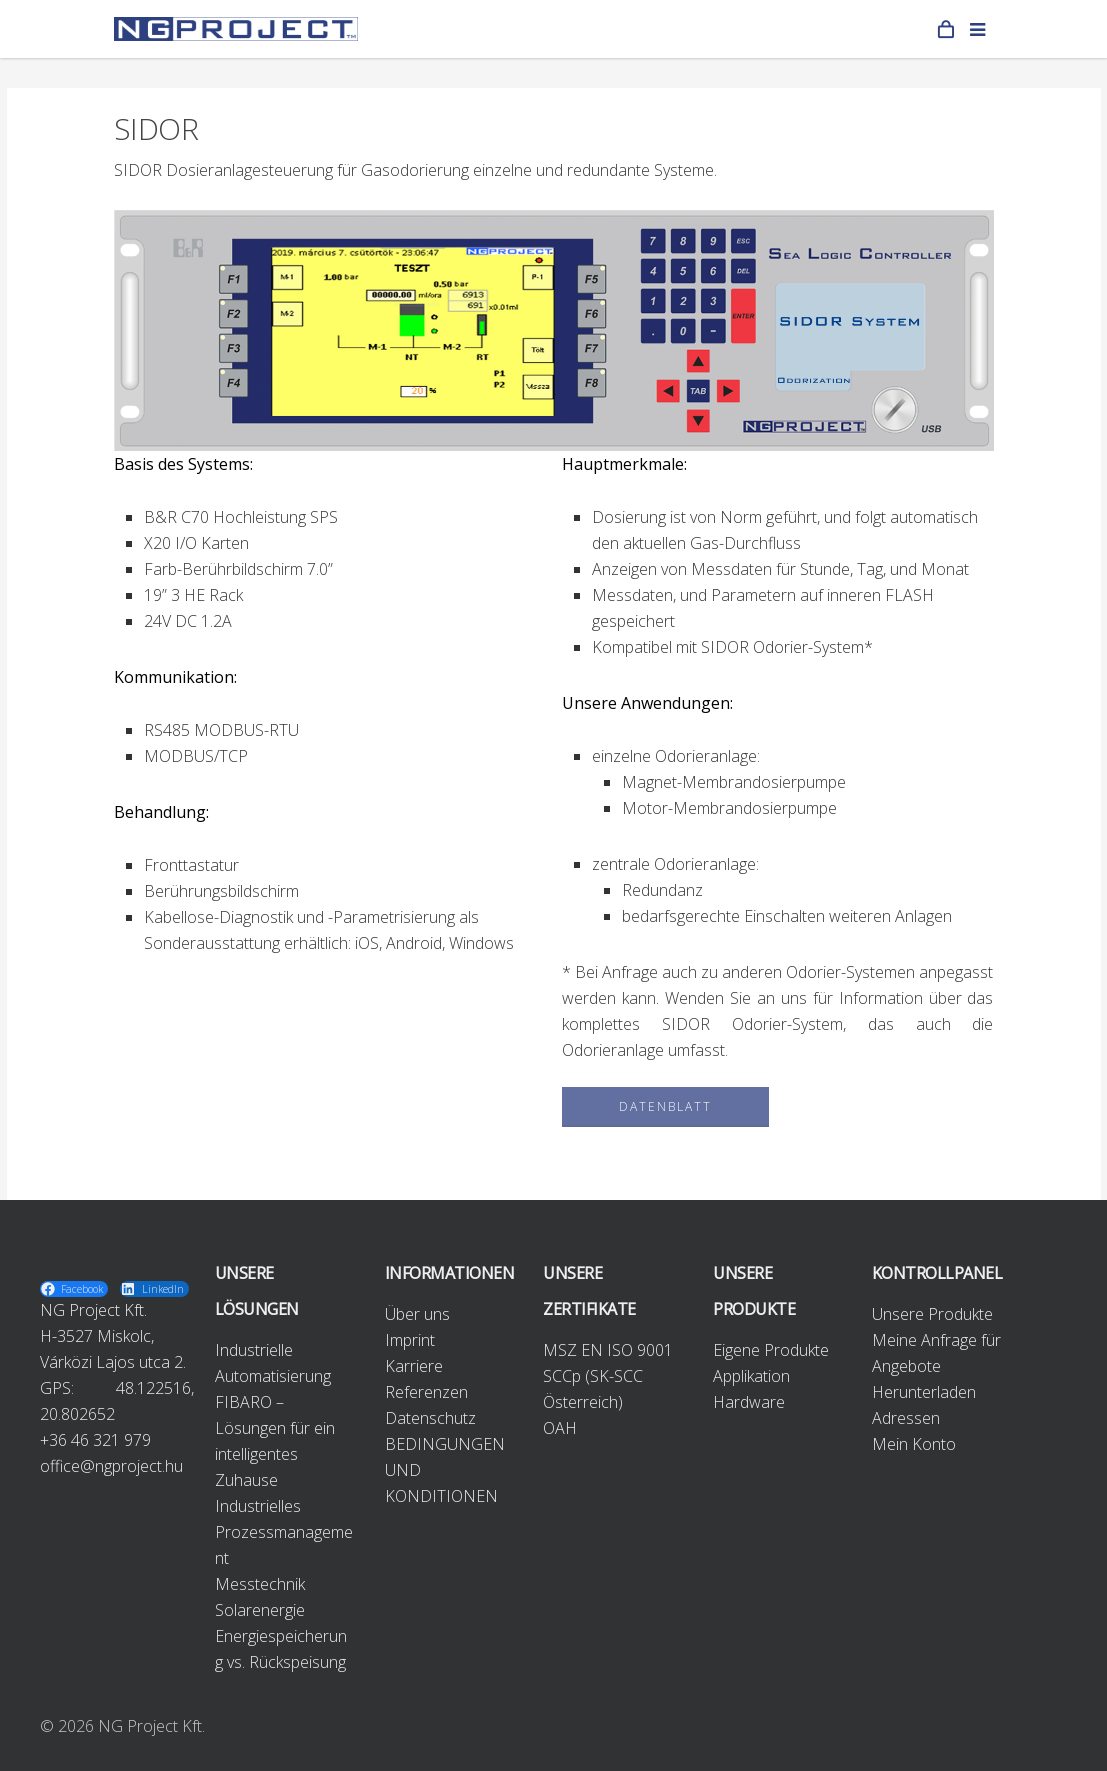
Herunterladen (924, 1392)
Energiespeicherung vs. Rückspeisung (281, 1649)
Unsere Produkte (932, 1314)
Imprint (410, 1340)
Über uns (417, 1314)
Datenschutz (430, 1418)
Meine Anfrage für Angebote (936, 1353)
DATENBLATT (665, 1106)
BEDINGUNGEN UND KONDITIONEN (445, 1470)
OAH (560, 1428)
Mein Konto (914, 1444)
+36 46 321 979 (95, 1440)
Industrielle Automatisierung (273, 1363)
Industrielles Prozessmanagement (284, 1532)
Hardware (749, 1402)
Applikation (751, 1376)
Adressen (906, 1418)
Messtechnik (260, 1584)
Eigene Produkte (771, 1350)
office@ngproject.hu (111, 1466)
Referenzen (426, 1392)
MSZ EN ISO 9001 (608, 1350)
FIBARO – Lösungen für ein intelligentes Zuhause (275, 1441)
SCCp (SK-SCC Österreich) (593, 1389)
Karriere (414, 1366)
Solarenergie (260, 1610)
